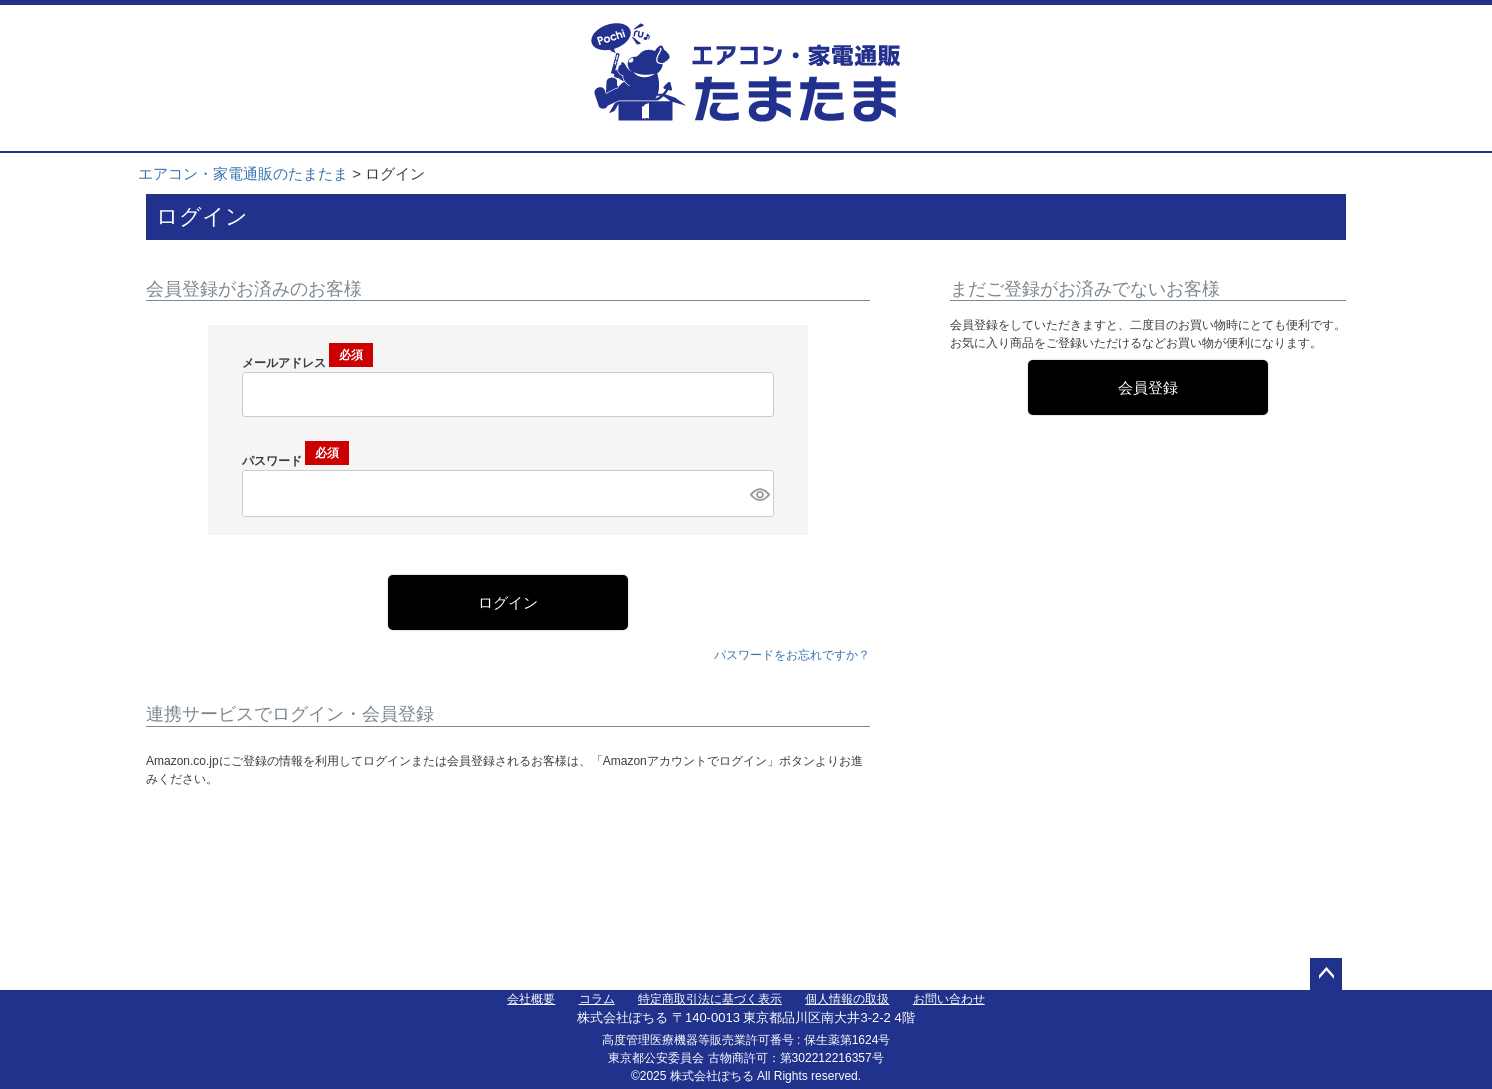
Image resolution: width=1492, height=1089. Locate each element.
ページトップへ (1326, 974)
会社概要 (531, 999)
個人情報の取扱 (847, 999)
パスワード (295, 461)
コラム (597, 999)
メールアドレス (307, 363)
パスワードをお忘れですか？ (792, 655)
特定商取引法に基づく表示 (710, 999)
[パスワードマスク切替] (759, 493)
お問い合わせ (949, 999)
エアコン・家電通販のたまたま (243, 173)
